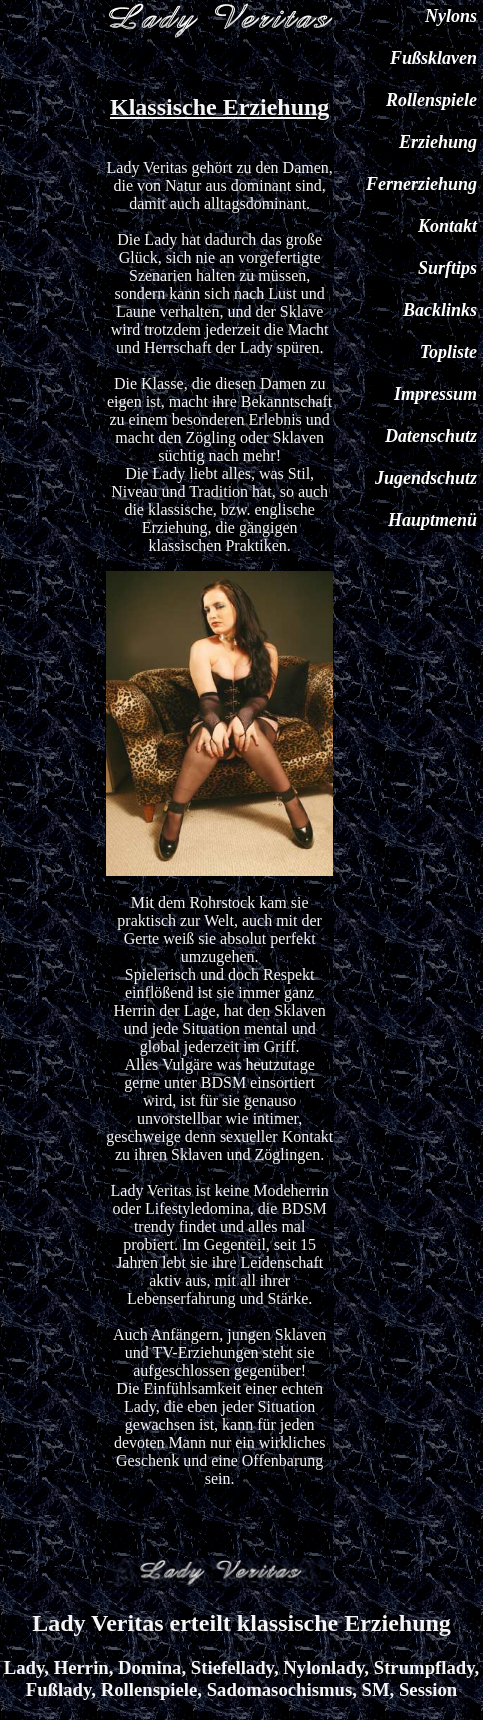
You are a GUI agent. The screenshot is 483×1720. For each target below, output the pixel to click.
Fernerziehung (421, 184)
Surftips (447, 268)
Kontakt (447, 226)
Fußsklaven (433, 58)
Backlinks (440, 310)
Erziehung (438, 142)
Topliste (448, 352)
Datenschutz (431, 436)
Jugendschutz (426, 478)
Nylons (451, 16)
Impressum (435, 394)
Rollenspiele (431, 100)
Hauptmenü (432, 520)
